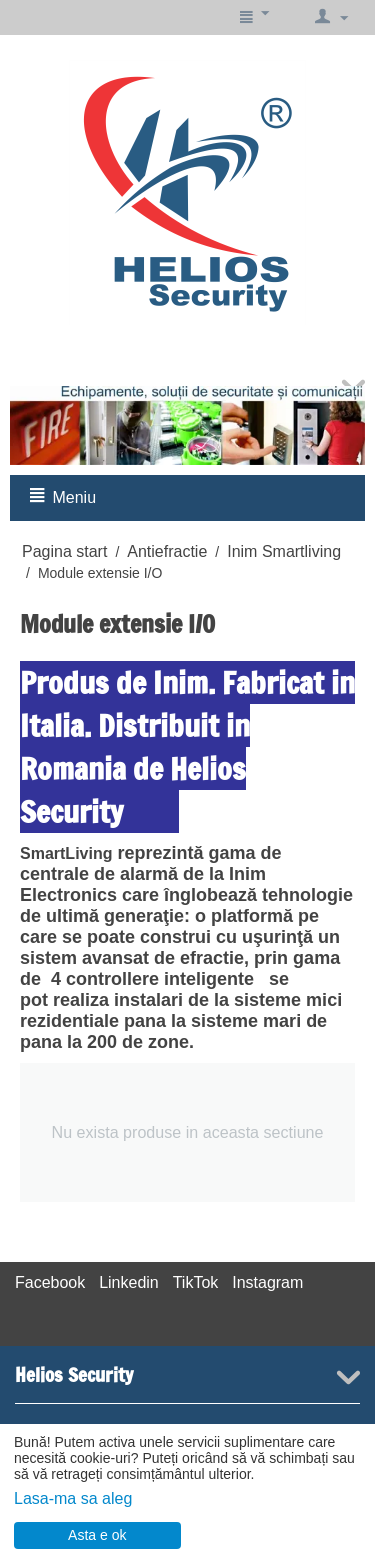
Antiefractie (167, 551)
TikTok (196, 1282)
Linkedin (129, 1282)
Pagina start (64, 551)
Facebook (50, 1282)
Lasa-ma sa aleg (73, 1498)
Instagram (267, 1282)
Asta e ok (97, 1535)
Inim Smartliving (284, 551)
